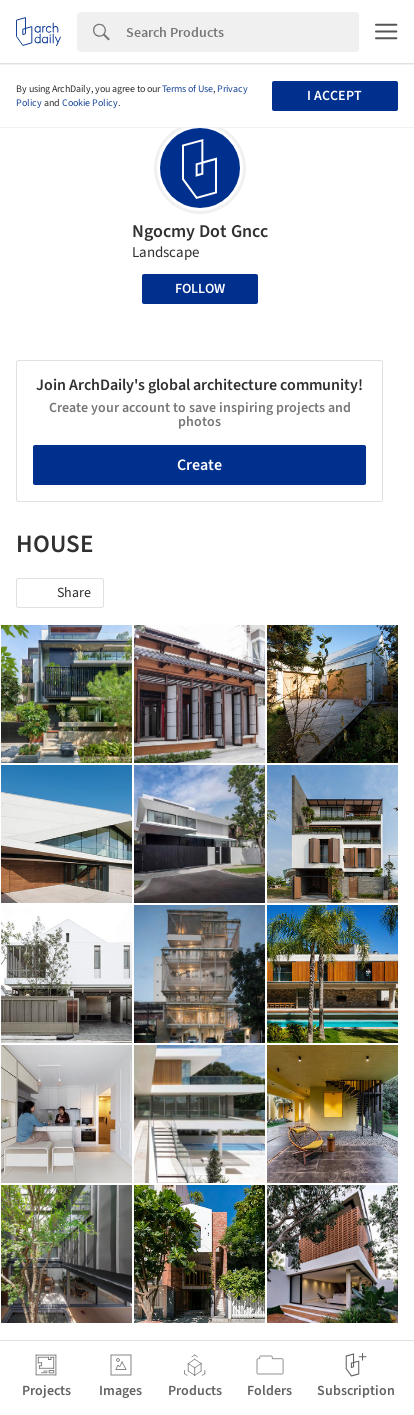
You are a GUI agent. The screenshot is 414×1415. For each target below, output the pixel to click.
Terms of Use (187, 89)
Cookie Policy (90, 103)
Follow (200, 289)
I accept (334, 96)
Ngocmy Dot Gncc (200, 231)
